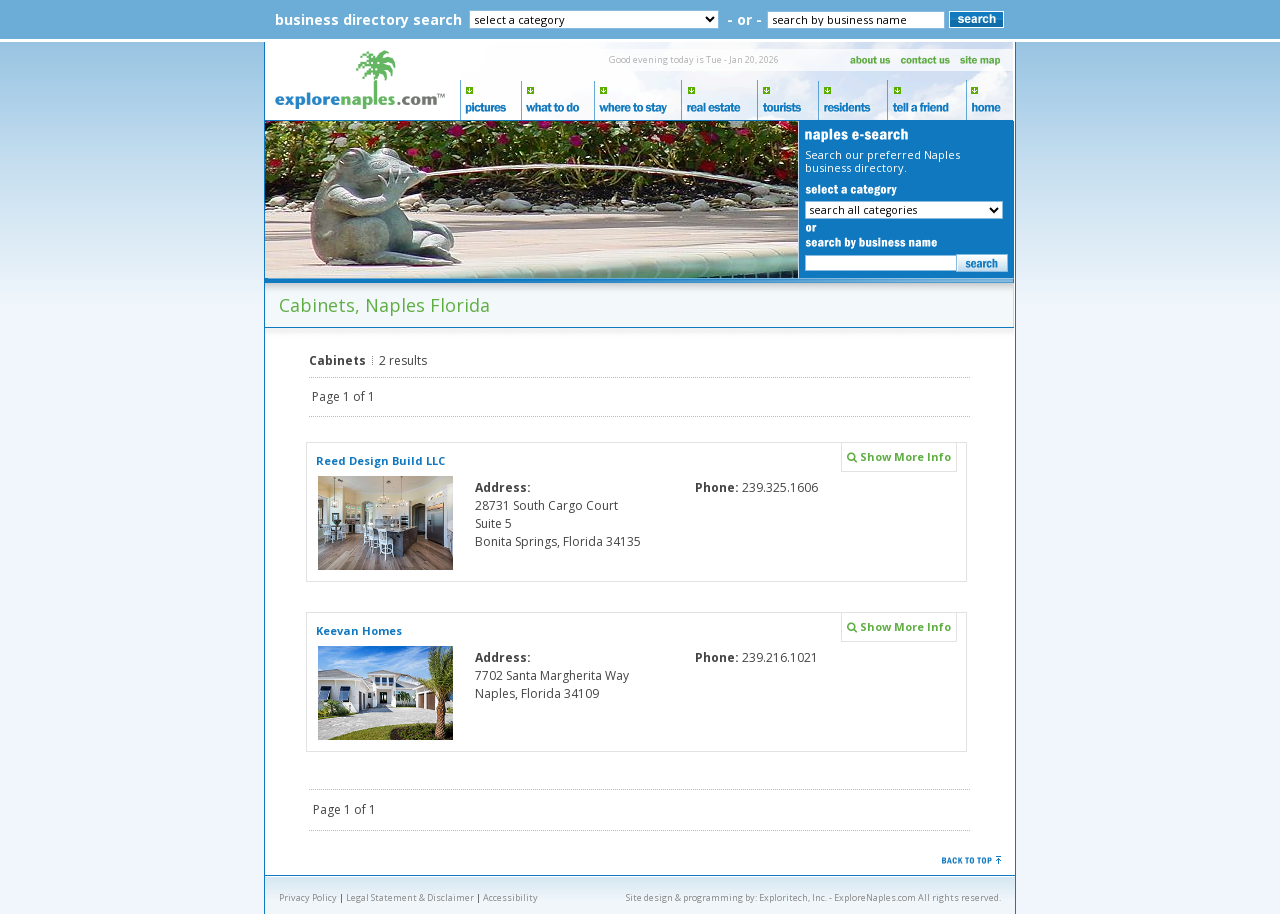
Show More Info (899, 456)
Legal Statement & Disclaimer (410, 897)
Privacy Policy (308, 897)
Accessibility (510, 897)
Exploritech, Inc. (793, 897)
